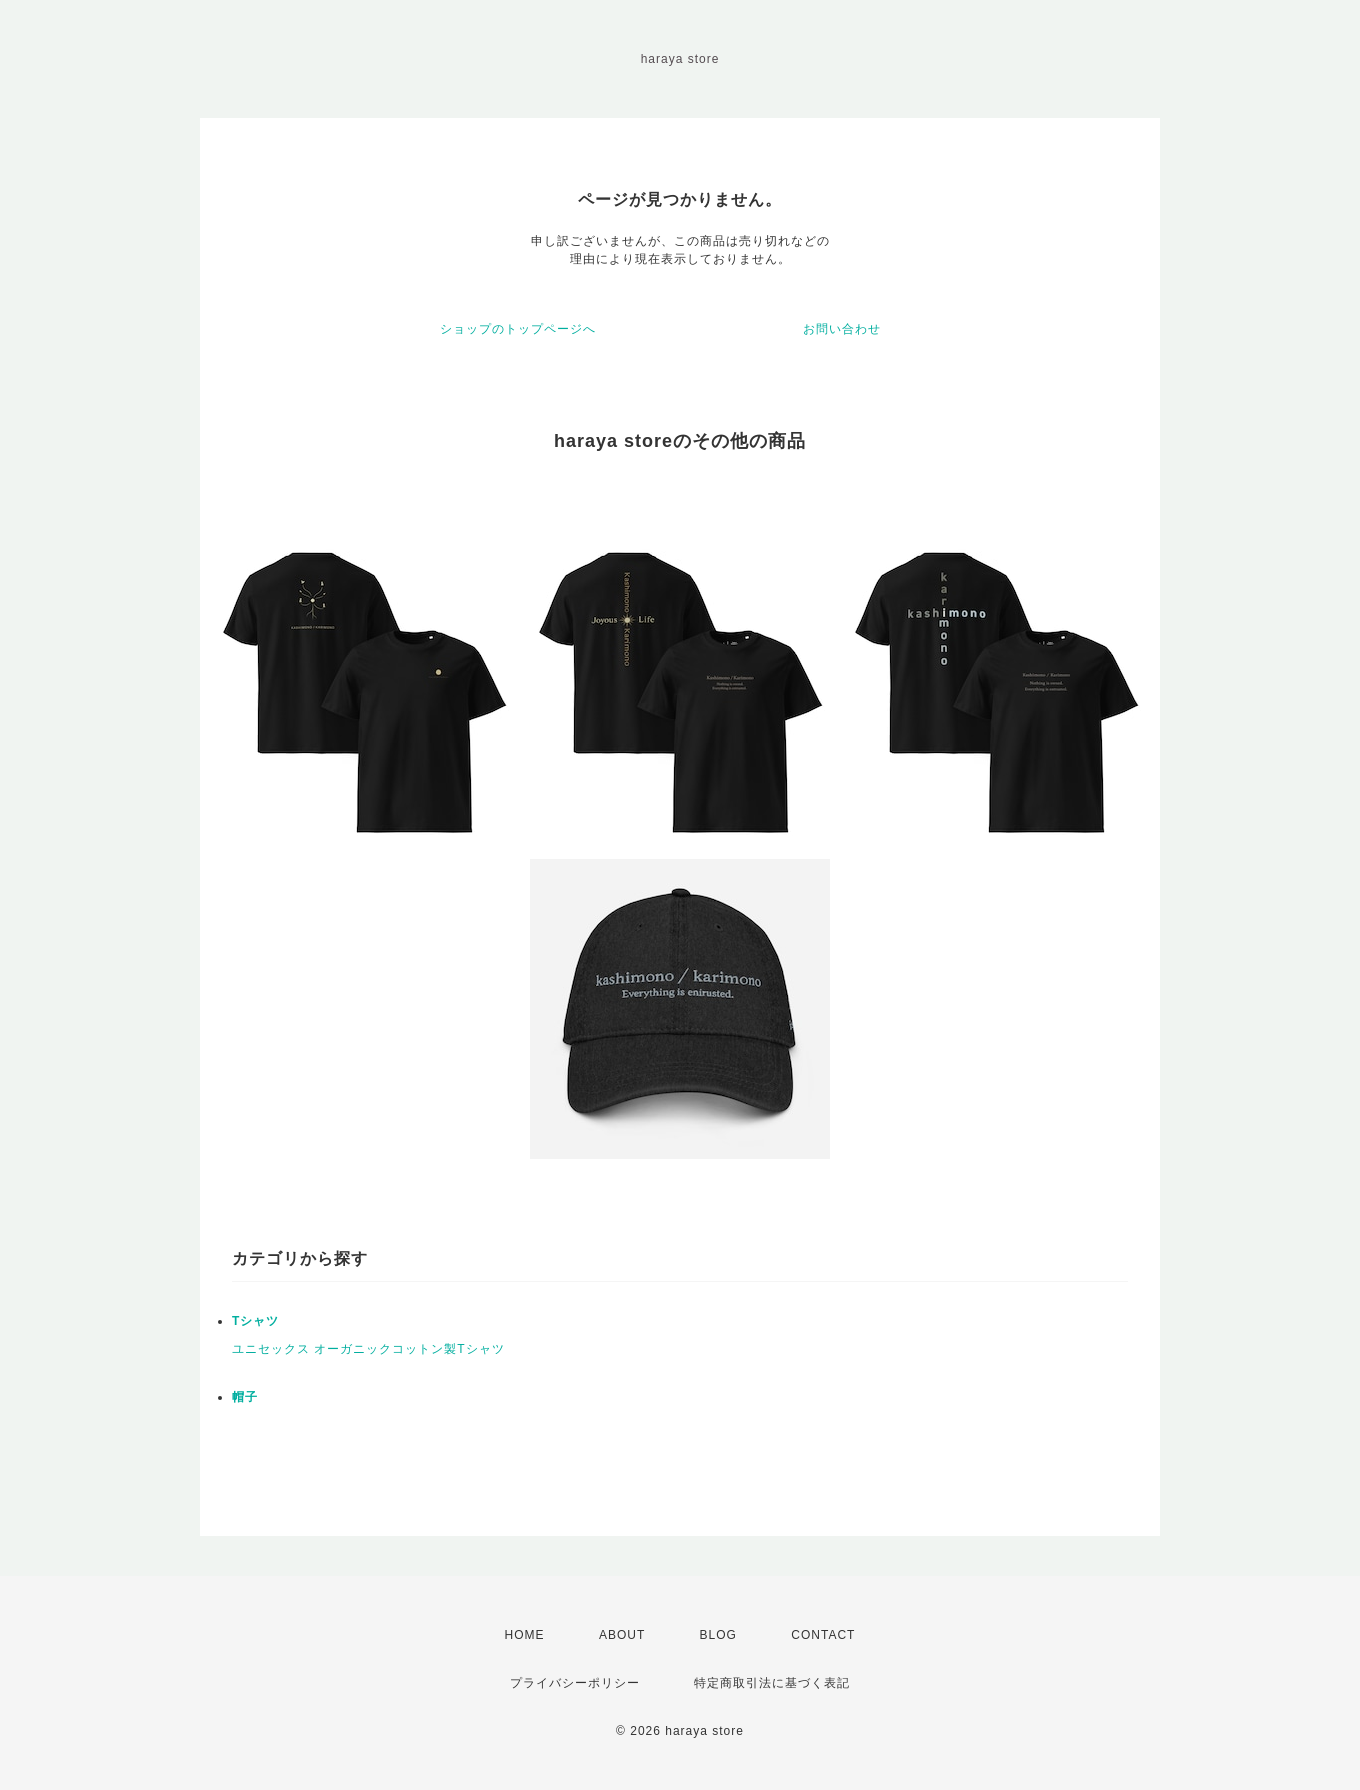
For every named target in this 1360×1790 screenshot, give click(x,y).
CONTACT (823, 1635)
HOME (525, 1635)
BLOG (718, 1635)
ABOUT (622, 1635)
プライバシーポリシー (575, 1683)
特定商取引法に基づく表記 (772, 1683)
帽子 (245, 1397)
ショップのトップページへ (518, 329)
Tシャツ (255, 1321)
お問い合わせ (842, 329)
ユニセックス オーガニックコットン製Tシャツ (368, 1349)
